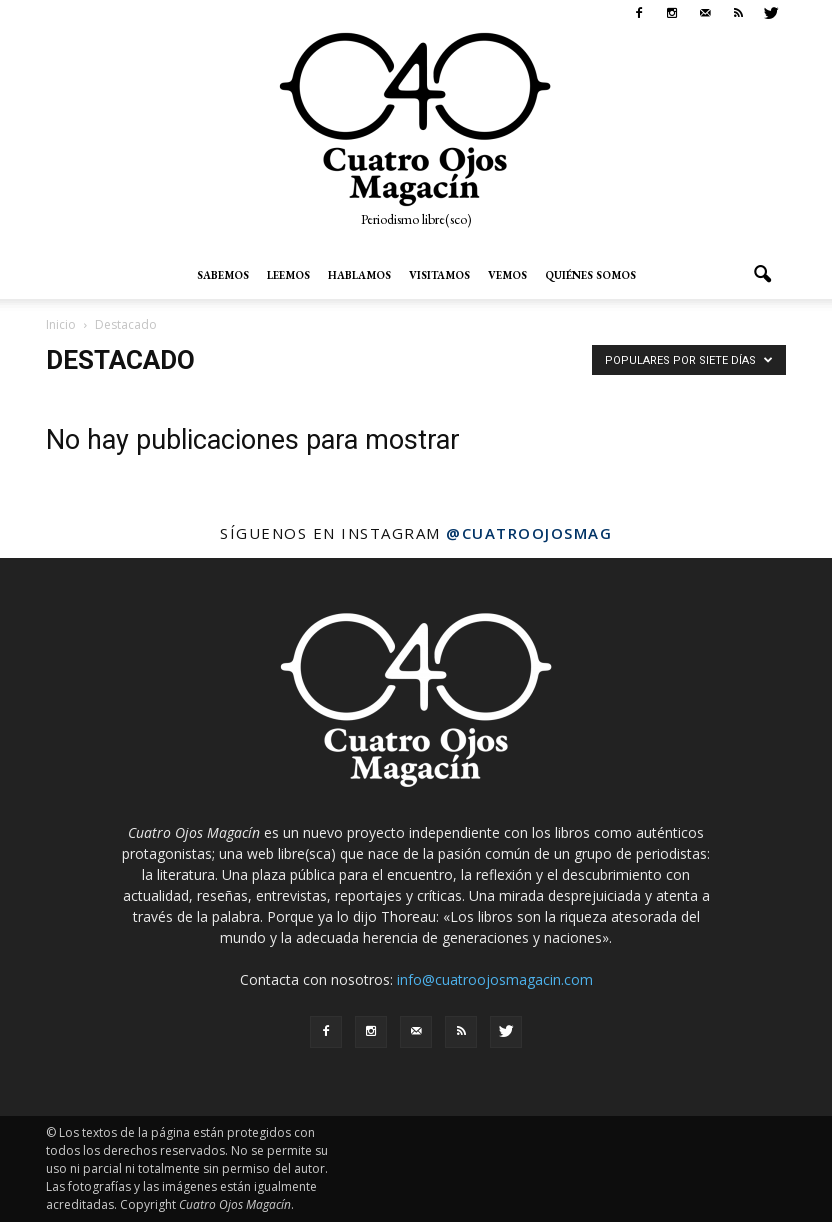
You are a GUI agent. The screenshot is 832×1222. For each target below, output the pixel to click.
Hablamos (359, 275)
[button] (762, 275)
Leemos (288, 275)
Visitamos (439, 275)
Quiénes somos (590, 275)
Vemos (507, 275)
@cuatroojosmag (529, 533)
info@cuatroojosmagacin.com (495, 979)
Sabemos (223, 275)
